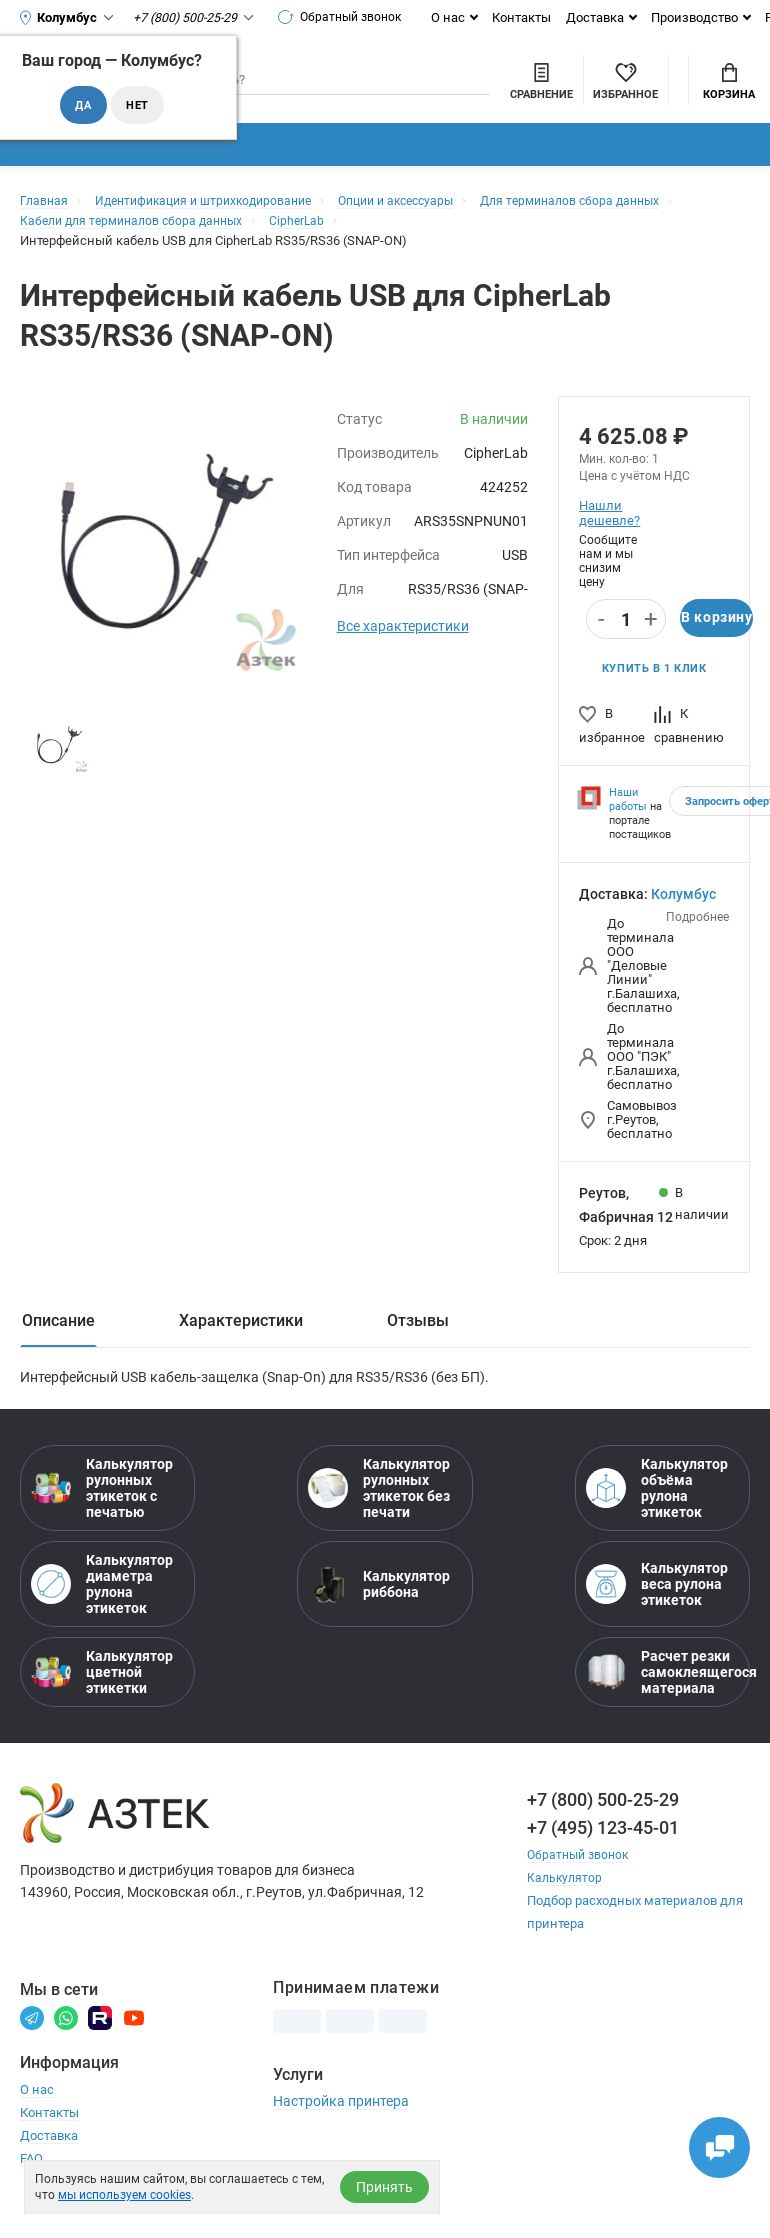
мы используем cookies (124, 2195)
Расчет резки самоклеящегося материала (662, 1695)
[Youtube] (134, 2039)
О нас (459, 17)
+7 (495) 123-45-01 (603, 1850)
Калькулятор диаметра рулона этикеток (102, 1607)
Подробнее (697, 939)
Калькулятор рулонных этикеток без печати (379, 1511)
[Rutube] (100, 2039)
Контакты (532, 17)
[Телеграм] (32, 2039)
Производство (705, 17)
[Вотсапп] (66, 2039)
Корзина (729, 91)
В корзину (716, 639)
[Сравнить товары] (432, 89)
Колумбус (683, 916)
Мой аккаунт (623, 74)
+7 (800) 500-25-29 (603, 1822)
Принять (384, 2187)
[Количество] (626, 640)
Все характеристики (403, 646)
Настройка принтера (341, 2124)
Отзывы (418, 1342)
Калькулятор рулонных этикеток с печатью (102, 1511)
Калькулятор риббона (379, 1607)
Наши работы (628, 821)
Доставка (606, 17)
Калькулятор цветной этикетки (102, 1695)
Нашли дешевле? (609, 533)
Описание (58, 1342)
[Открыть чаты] (715, 2143)
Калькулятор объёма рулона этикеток (657, 1511)
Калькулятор (566, 1900)
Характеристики (241, 1342)
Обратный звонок (347, 17)
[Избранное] (516, 89)
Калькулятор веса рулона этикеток (657, 1607)
